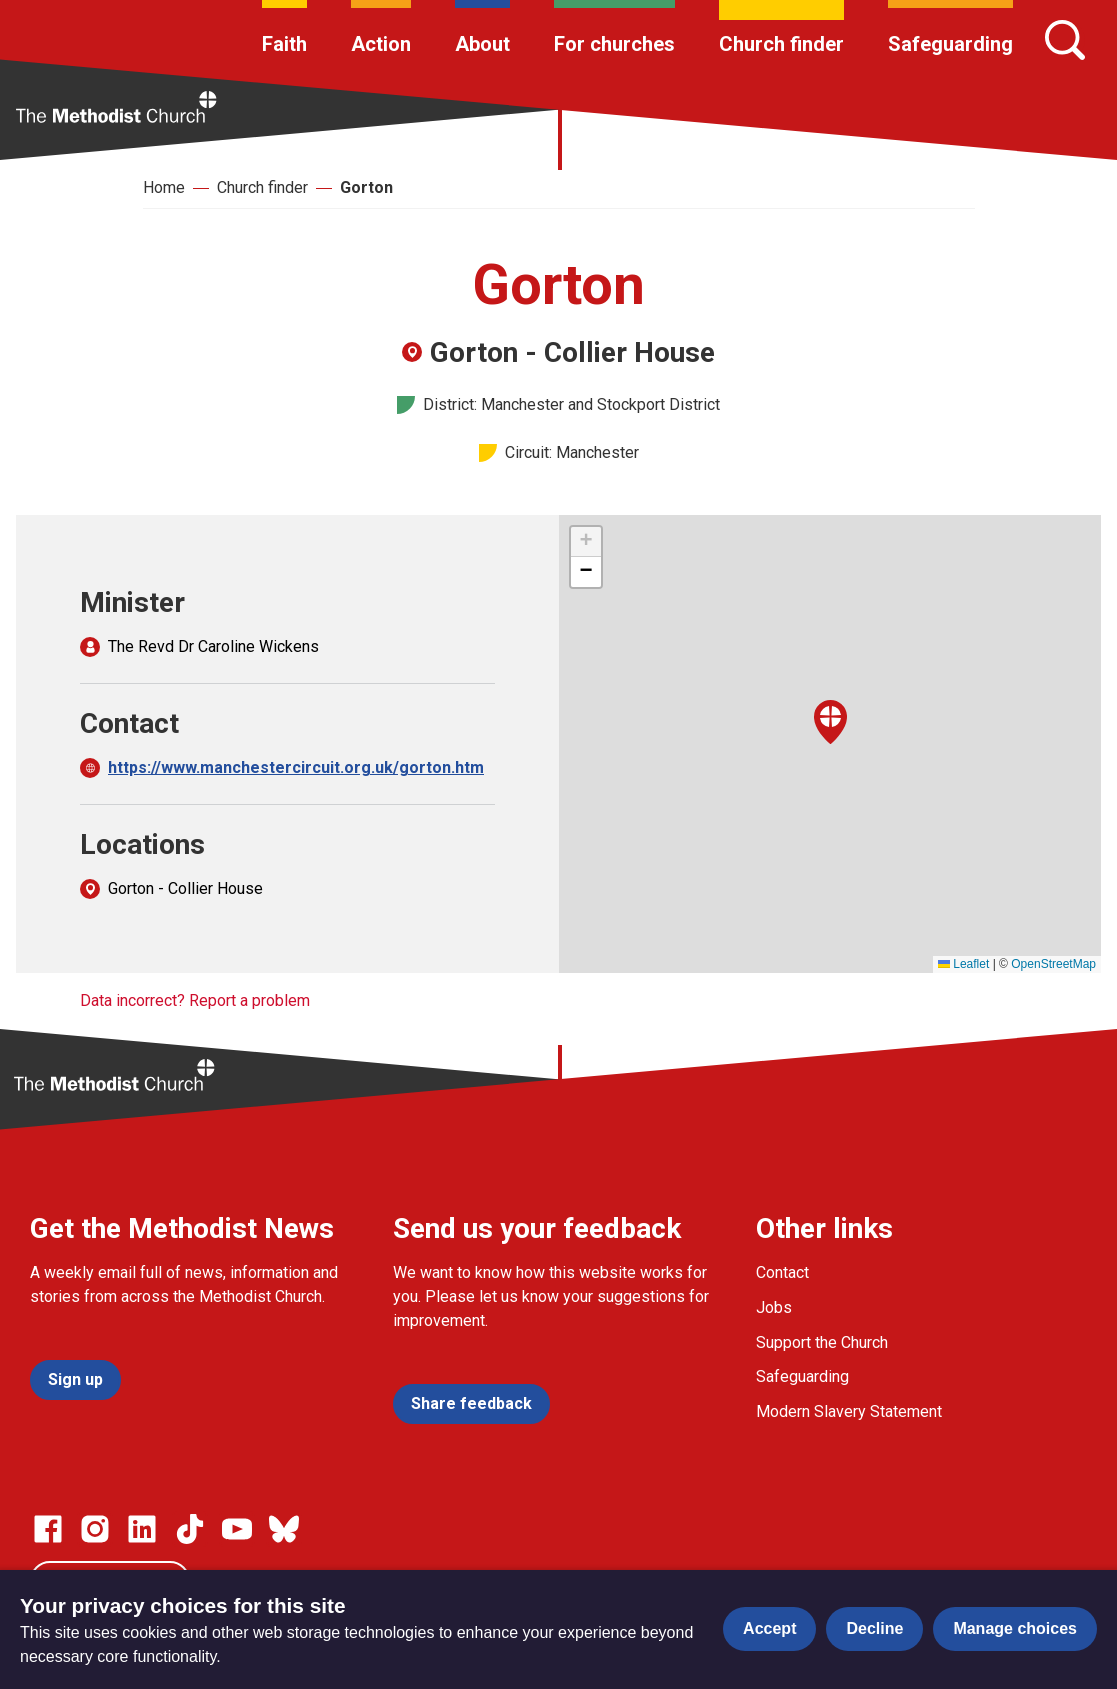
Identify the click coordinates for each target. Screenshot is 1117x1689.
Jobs (774, 1307)
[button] (830, 722)
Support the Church (822, 1342)
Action (381, 44)
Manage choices (1015, 1628)
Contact (782, 1272)
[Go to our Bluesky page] (284, 1529)
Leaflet (963, 964)
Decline (874, 1628)
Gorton (366, 187)
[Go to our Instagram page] (95, 1529)
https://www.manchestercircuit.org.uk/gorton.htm (296, 767)
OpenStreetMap (1053, 964)
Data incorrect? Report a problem (195, 1000)
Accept (769, 1628)
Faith (284, 44)
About (482, 44)
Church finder (781, 44)
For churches (614, 44)
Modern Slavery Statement (849, 1411)
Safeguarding (950, 44)
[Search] (1065, 40)
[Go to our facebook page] (48, 1529)
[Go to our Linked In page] (142, 1529)
